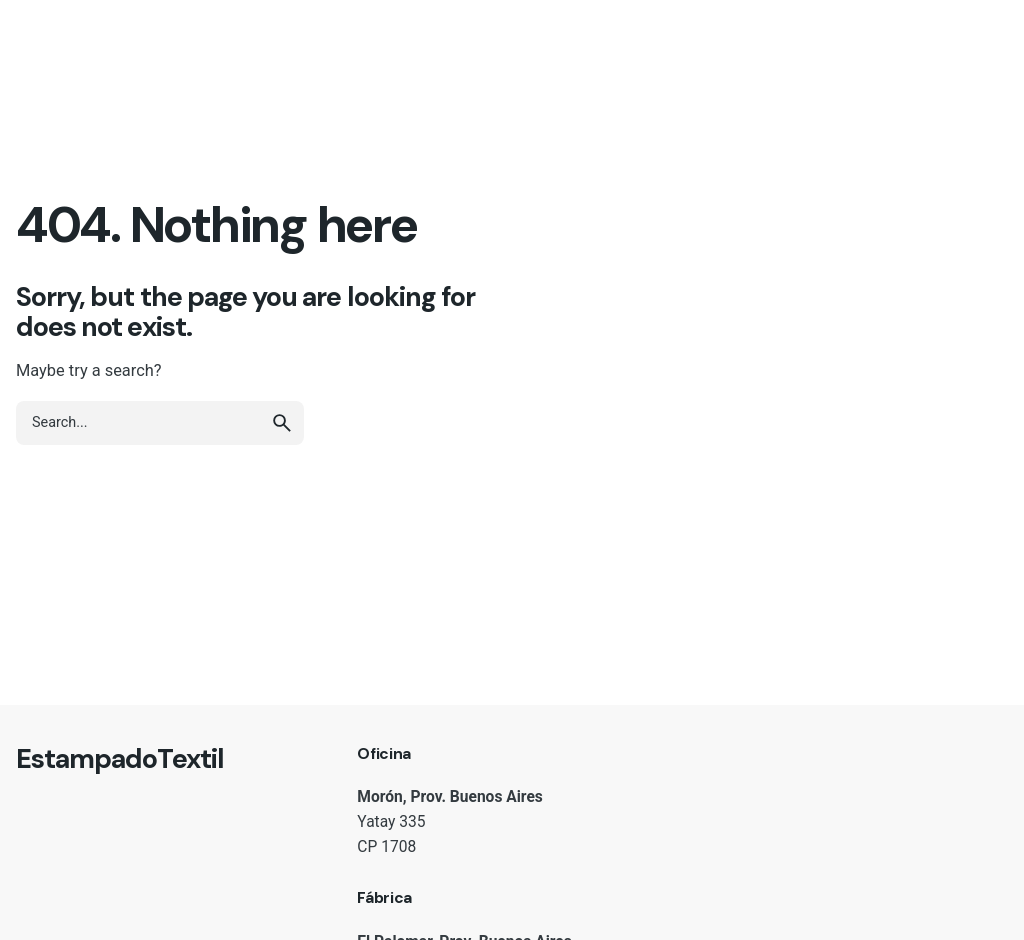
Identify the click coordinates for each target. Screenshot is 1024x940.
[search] (282, 423)
